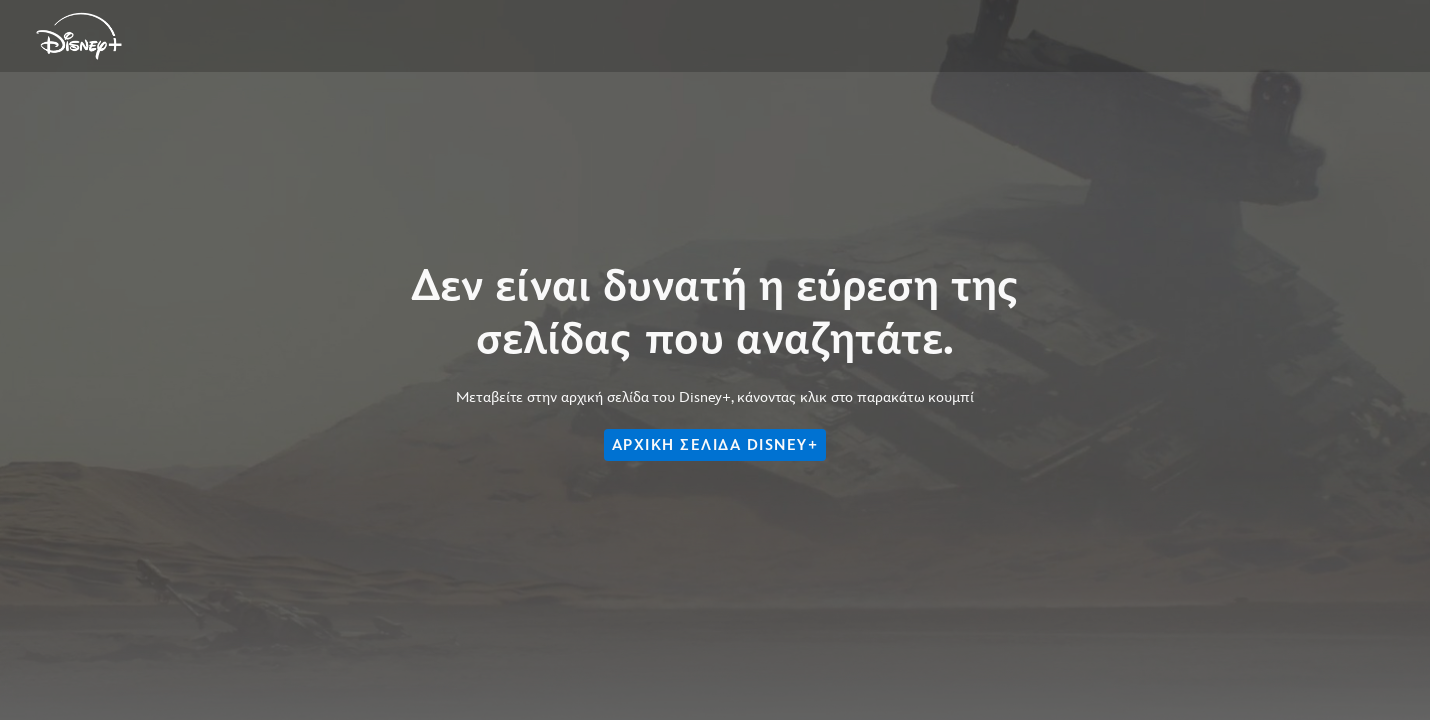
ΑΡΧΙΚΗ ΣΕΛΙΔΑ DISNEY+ (715, 445)
